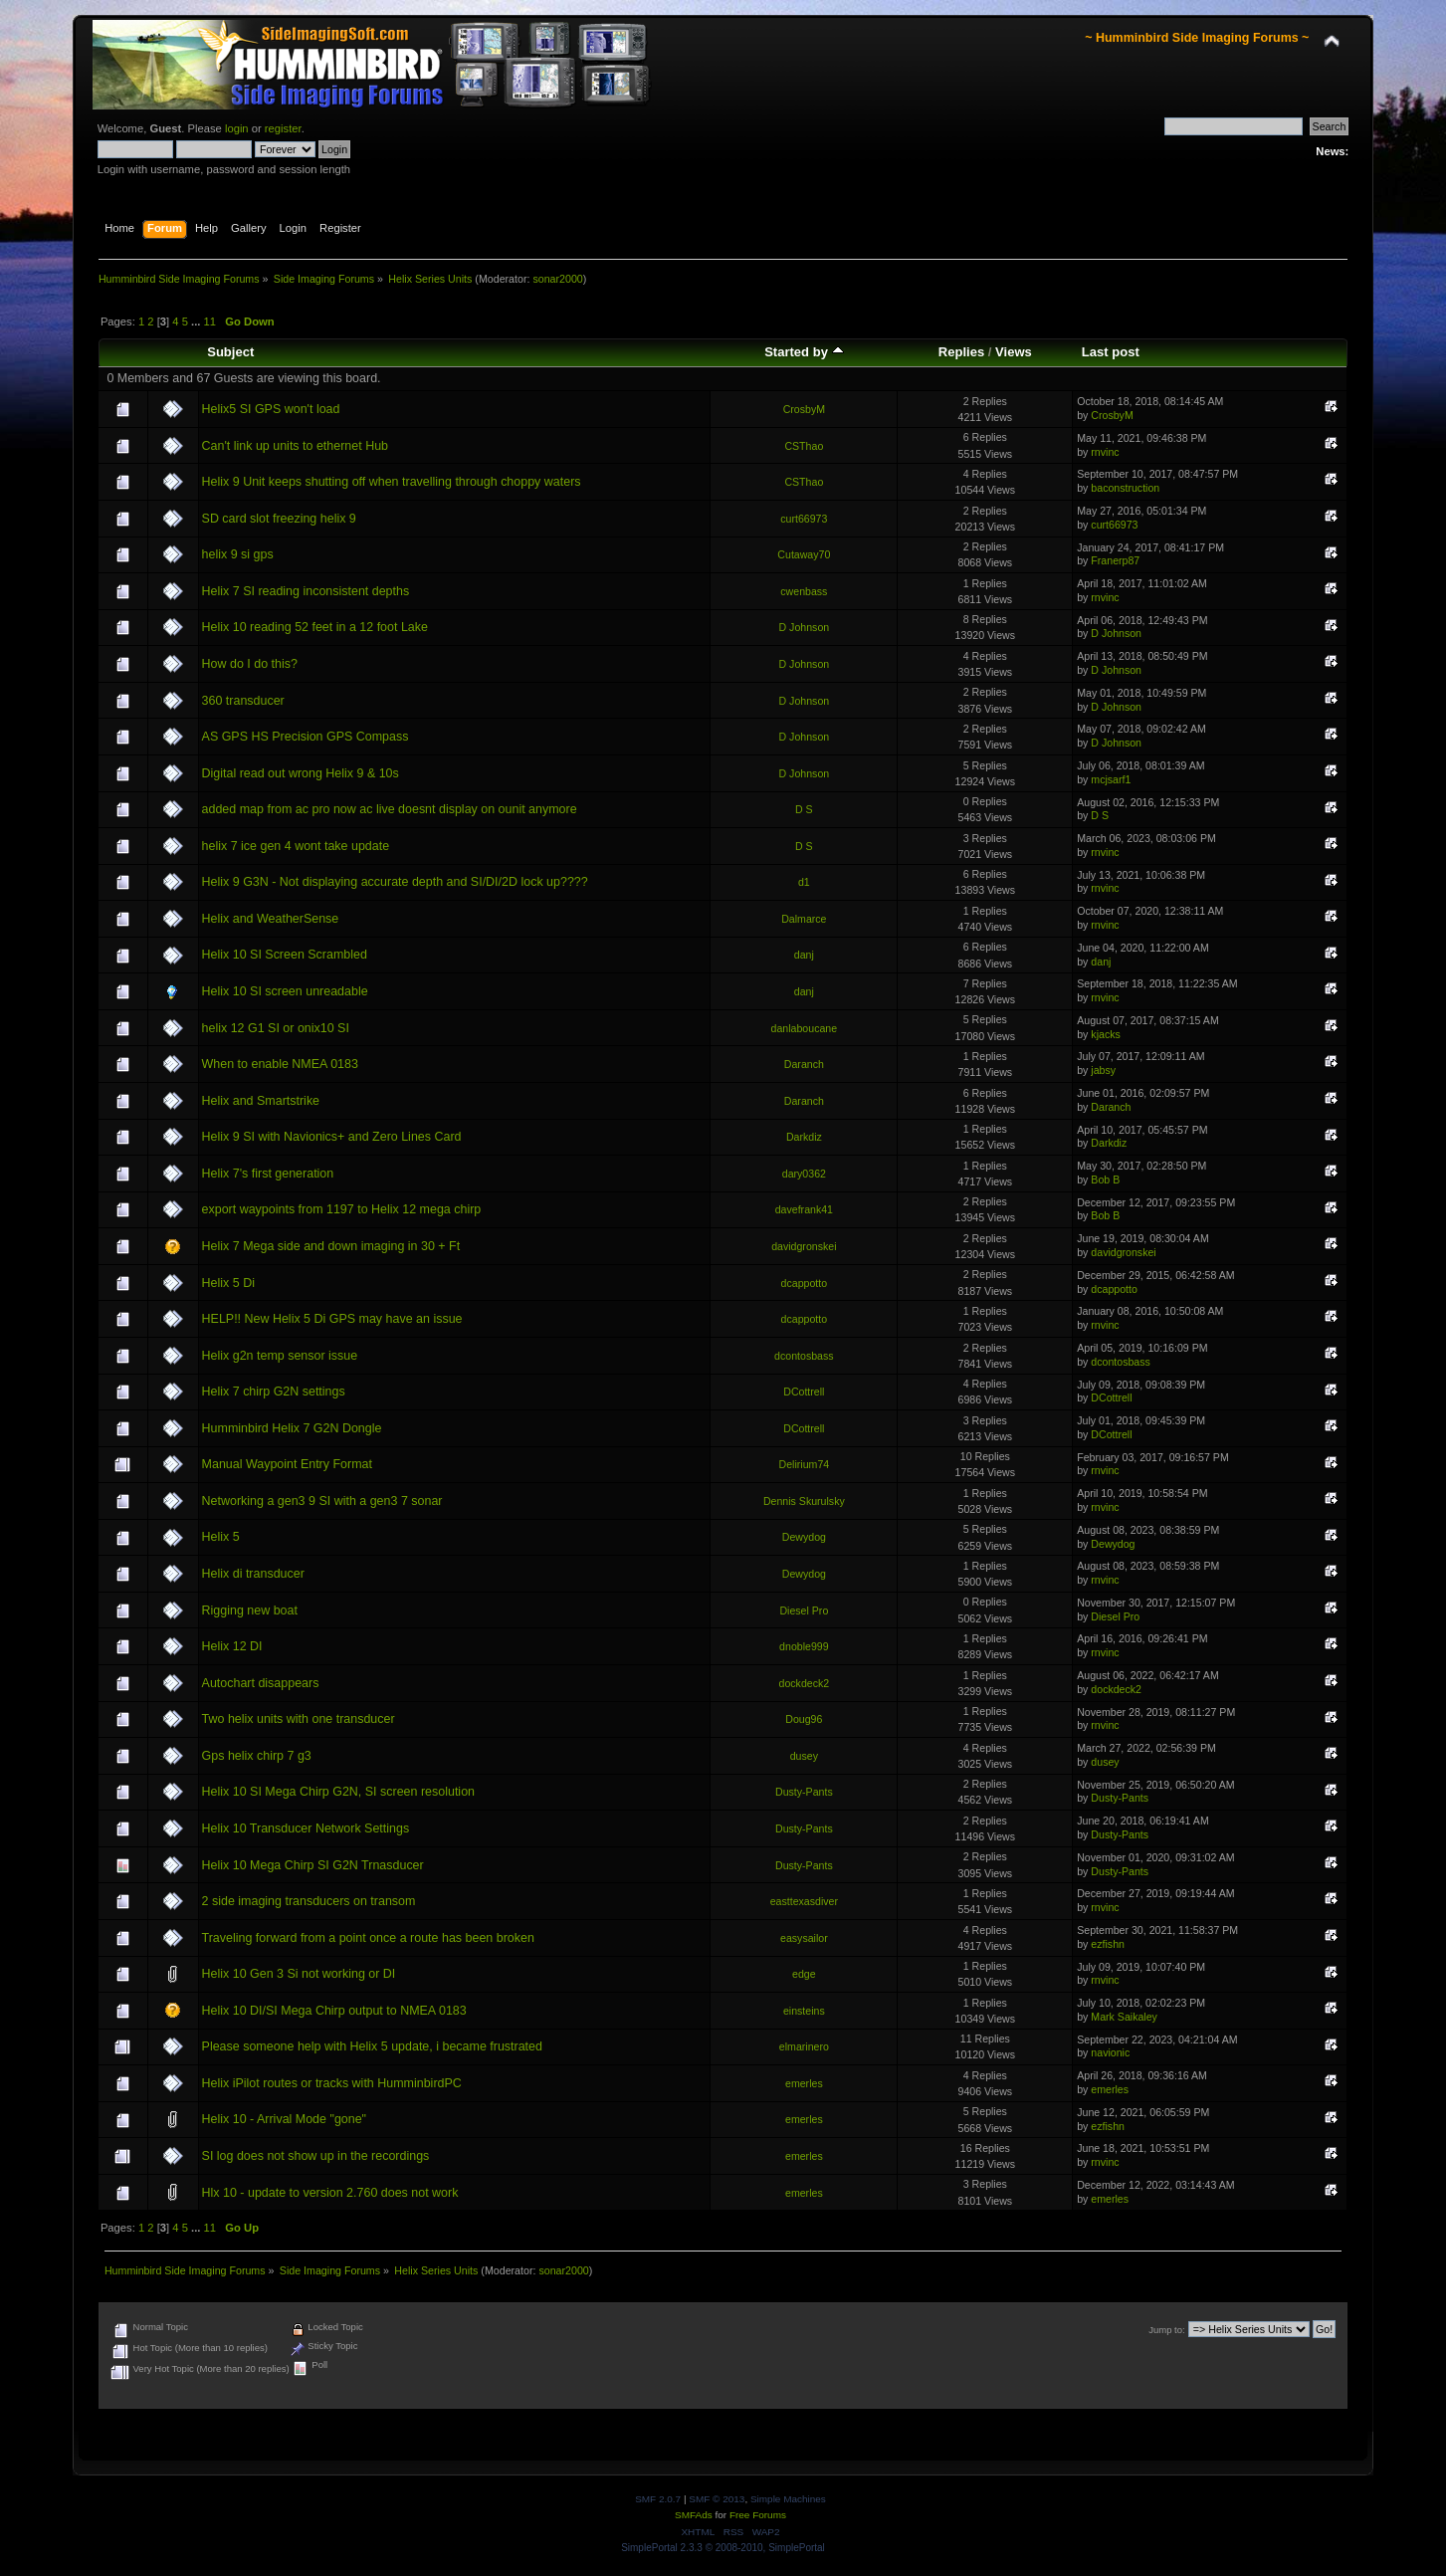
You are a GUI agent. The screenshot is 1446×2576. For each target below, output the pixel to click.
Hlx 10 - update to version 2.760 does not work (330, 2193)
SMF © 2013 (716, 2498)
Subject (230, 351)
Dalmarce (803, 919)
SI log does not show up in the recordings (316, 2156)
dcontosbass (803, 1356)
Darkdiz (804, 1137)
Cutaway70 (803, 554)
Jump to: (1166, 2329)
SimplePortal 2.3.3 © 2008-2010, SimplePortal (723, 2547)
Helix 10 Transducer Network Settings (306, 1828)
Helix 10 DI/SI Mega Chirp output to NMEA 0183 (334, 2011)
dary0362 (804, 1174)
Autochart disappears (260, 1683)
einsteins (804, 2011)
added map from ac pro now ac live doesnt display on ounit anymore (389, 809)
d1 (804, 882)
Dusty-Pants (804, 1792)
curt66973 (803, 519)
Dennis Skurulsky (804, 1501)
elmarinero (804, 2046)
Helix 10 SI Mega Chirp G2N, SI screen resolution (338, 1792)
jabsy (1103, 1070)
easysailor (804, 1938)
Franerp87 (1115, 560)
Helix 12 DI (232, 1646)
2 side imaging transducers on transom (309, 1901)
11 (210, 321)
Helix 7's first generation (268, 1174)
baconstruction (1125, 488)
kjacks (1105, 1034)
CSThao (803, 446)
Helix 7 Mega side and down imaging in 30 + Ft (331, 1246)
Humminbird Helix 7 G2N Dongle (292, 1428)
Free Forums (757, 2514)
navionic (1110, 2052)
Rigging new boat (250, 1610)
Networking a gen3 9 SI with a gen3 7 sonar (322, 1501)
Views (1013, 351)
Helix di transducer (253, 1574)
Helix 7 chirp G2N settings (273, 1391)
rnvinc (1105, 452)
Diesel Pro (803, 1610)
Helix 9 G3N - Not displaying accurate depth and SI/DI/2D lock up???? (395, 882)
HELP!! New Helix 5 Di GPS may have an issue (332, 1319)
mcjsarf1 (1111, 779)
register (283, 128)
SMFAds (694, 2514)
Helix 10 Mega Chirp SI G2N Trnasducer (313, 1865)
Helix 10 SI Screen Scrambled (284, 955)
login (237, 128)
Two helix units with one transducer (298, 1719)
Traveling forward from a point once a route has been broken (368, 1938)
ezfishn (1108, 1944)
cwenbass (803, 591)
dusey (804, 1756)
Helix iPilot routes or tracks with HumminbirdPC (332, 2083)
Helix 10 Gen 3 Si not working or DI (299, 1974)
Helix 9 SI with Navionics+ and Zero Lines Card (332, 1137)
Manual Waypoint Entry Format (287, 1464)
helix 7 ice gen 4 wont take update (296, 846)
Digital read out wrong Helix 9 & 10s (300, 773)
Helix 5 (221, 1537)
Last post (1110, 351)
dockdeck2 (804, 1683)
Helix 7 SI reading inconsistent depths (306, 591)
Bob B (1105, 1179)
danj (804, 955)
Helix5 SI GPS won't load (271, 409)
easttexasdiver (804, 1901)
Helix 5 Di (228, 1283)
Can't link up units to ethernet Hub (295, 446)
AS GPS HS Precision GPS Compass (305, 737)
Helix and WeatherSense (270, 919)
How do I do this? (250, 664)
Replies (961, 351)
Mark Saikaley (1124, 2017)
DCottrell (803, 1391)
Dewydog (804, 1537)
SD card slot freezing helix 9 (279, 519)
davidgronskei (803, 1246)
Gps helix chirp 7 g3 (256, 1756)
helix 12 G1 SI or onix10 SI (275, 1028)
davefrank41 (804, 1209)
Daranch (804, 1064)
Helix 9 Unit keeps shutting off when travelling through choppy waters (391, 482)
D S (804, 809)
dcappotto (804, 1283)
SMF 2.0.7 (658, 2498)
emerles (804, 2083)
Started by (803, 351)
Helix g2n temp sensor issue (280, 1356)
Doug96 (803, 1719)
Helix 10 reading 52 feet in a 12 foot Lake (315, 627)
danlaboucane (804, 1028)
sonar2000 (557, 279)
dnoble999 (804, 1646)
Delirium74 (804, 1464)
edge (804, 1974)
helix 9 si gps (238, 554)
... (197, 321)
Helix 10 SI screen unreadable (285, 991)
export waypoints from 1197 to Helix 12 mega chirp (342, 1209)
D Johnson (804, 627)
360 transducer (243, 701)
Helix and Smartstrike (261, 1101)
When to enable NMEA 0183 (280, 1064)
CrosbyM (804, 409)
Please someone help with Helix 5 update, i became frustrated (372, 2046)
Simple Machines (788, 2498)
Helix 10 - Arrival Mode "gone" (284, 2119)
